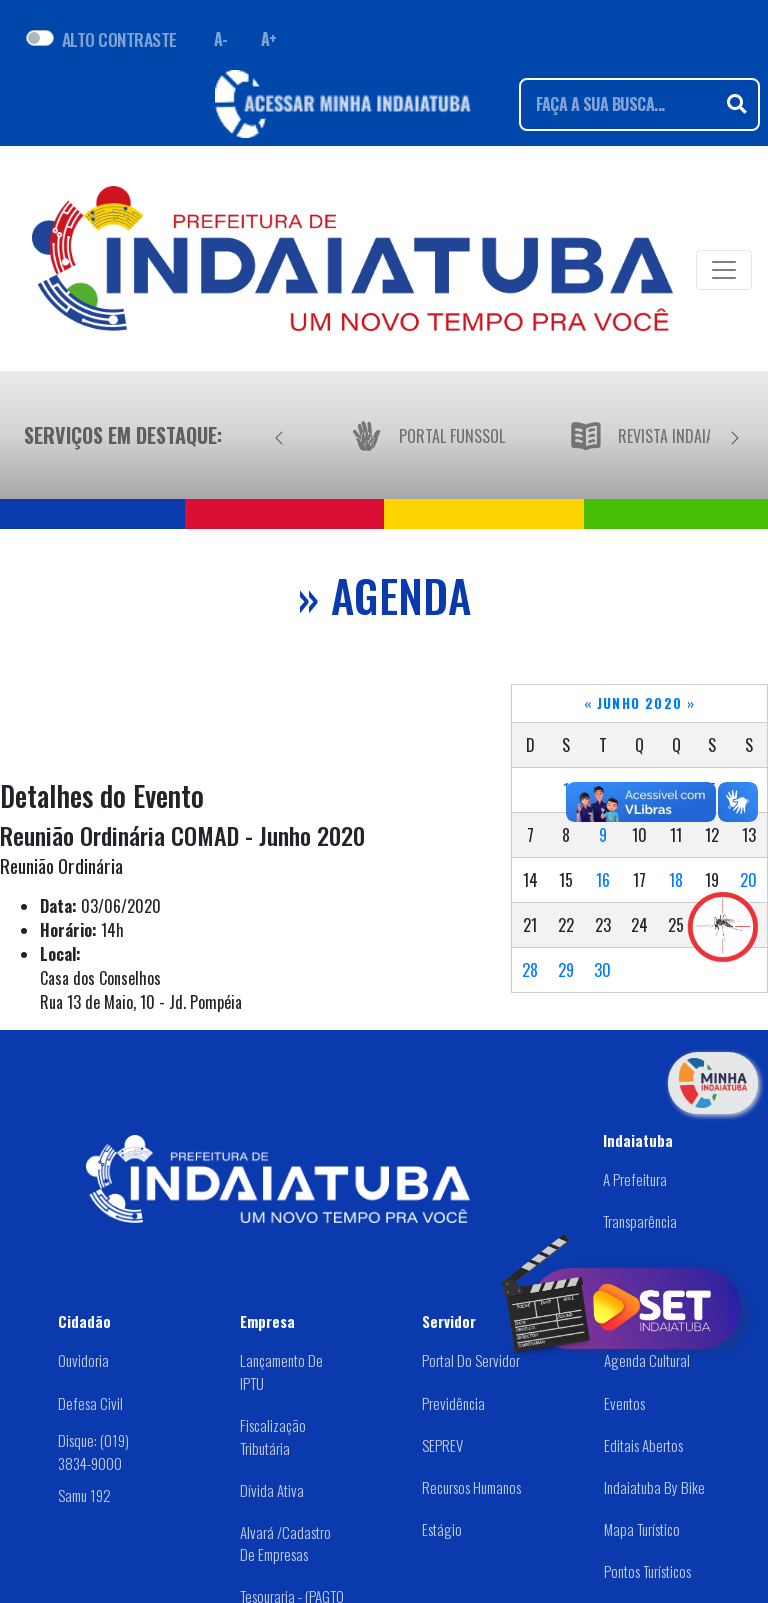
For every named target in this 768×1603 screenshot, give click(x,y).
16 (603, 880)
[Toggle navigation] (724, 270)
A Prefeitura (635, 1179)
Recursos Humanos (471, 1487)
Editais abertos (643, 1445)
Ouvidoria (83, 1360)
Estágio (442, 1529)
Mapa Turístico (642, 1529)
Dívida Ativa (272, 1490)
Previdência (453, 1403)
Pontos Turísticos (647, 1571)
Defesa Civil (90, 1403)
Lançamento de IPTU (281, 1371)
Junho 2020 (640, 703)
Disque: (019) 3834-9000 (93, 1451)
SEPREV (442, 1445)
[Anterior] (279, 435)
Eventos (624, 1403)
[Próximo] (735, 435)
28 (530, 970)
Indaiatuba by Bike (654, 1487)
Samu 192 (84, 1495)
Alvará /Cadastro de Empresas (285, 1543)
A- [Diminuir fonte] (221, 39)
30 (602, 970)
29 (566, 970)
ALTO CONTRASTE (119, 39)
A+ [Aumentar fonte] (269, 39)
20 (748, 880)
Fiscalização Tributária (273, 1436)
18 (676, 880)
